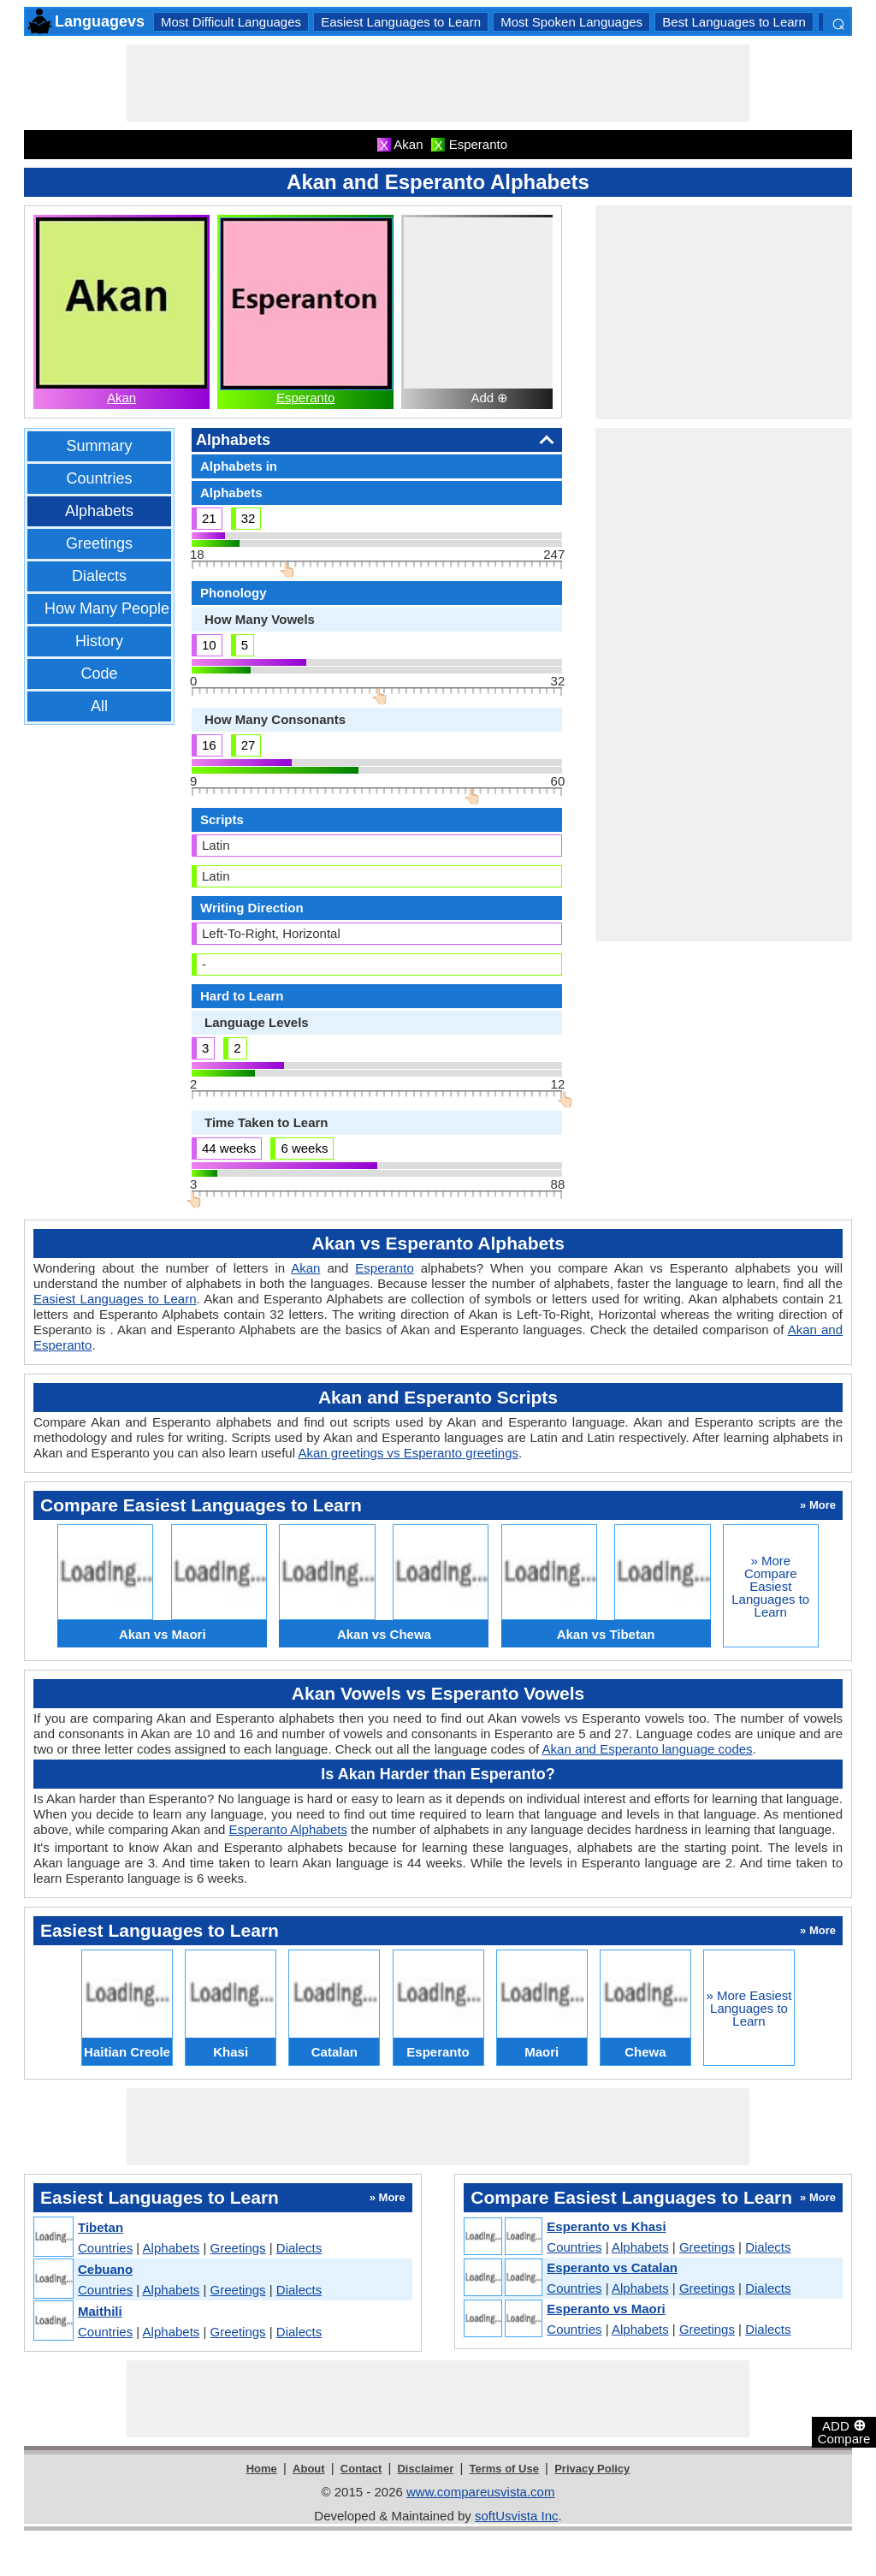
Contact (361, 2468)
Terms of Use (504, 2468)
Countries (99, 478)
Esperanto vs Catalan (612, 2267)
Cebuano (105, 2269)
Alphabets (99, 510)
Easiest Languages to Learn (401, 22)
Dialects (99, 576)
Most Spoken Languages (571, 22)
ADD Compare (844, 2431)
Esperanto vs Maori (606, 2308)
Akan (121, 397)
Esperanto (305, 397)
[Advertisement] (438, 83)
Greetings (99, 543)
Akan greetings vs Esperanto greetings (408, 1452)
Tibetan (100, 2227)
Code (98, 673)
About (309, 2468)
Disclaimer (425, 2468)
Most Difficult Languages (231, 22)
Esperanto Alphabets (287, 1829)
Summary (99, 445)
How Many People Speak (130, 608)
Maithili (100, 2311)
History (99, 641)
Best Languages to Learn (734, 22)
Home (261, 2468)
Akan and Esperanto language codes (647, 1749)
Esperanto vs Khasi (606, 2226)
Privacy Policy (592, 2468)
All (99, 706)
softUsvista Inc (517, 2515)
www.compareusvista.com (480, 2491)
